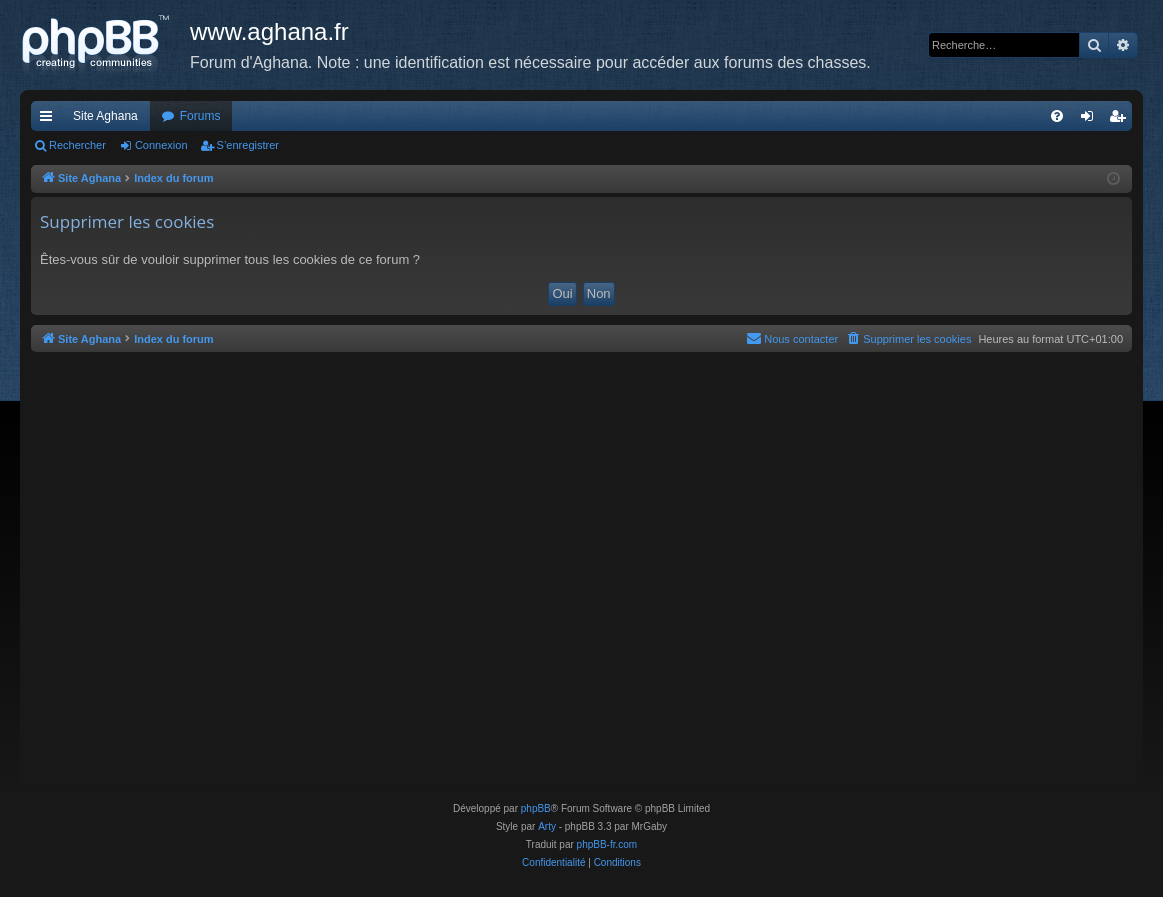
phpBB (536, 808)
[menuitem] (1057, 116)
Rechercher (77, 145)
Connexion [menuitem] (1091, 120)
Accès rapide (50, 120)
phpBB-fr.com (607, 844)
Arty (547, 826)
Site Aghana (105, 116)
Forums (200, 116)
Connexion (161, 145)
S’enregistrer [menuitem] (1121, 120)
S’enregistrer (248, 145)
